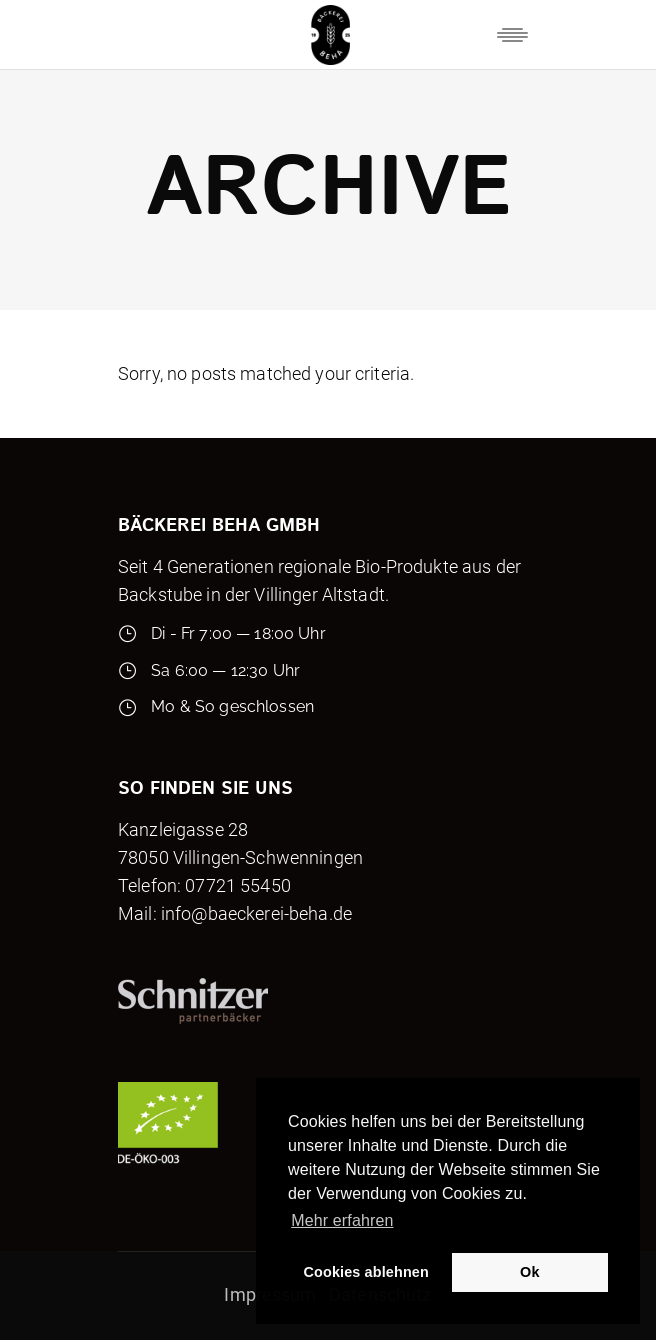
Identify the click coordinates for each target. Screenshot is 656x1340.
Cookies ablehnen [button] (366, 1272)
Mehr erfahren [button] (342, 1220)
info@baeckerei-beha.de (256, 913)
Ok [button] (529, 1272)
